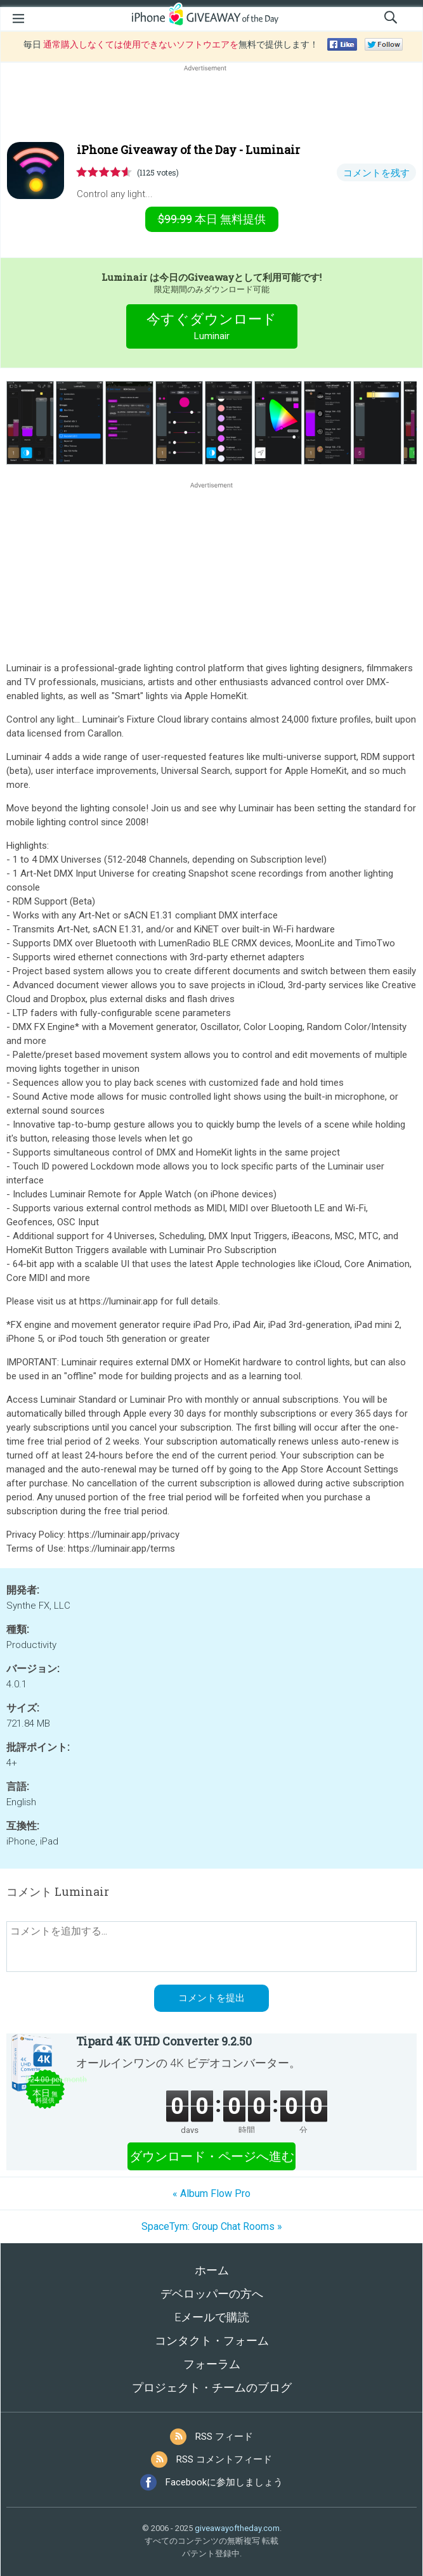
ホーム (212, 2270)
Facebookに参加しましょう (224, 2482)
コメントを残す (376, 173)
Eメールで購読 (211, 2317)
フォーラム (211, 2364)
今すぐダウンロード (211, 328)
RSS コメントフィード (224, 2459)
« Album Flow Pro (211, 2193)
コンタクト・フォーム (212, 2340)
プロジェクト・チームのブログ (212, 2387)
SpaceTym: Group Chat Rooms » (211, 2226)
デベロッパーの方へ (211, 2293)
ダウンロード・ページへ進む (211, 2156)
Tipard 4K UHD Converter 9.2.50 (164, 2041)
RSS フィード (224, 2436)
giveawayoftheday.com (237, 2528)
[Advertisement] (211, 104)
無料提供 (212, 219)
